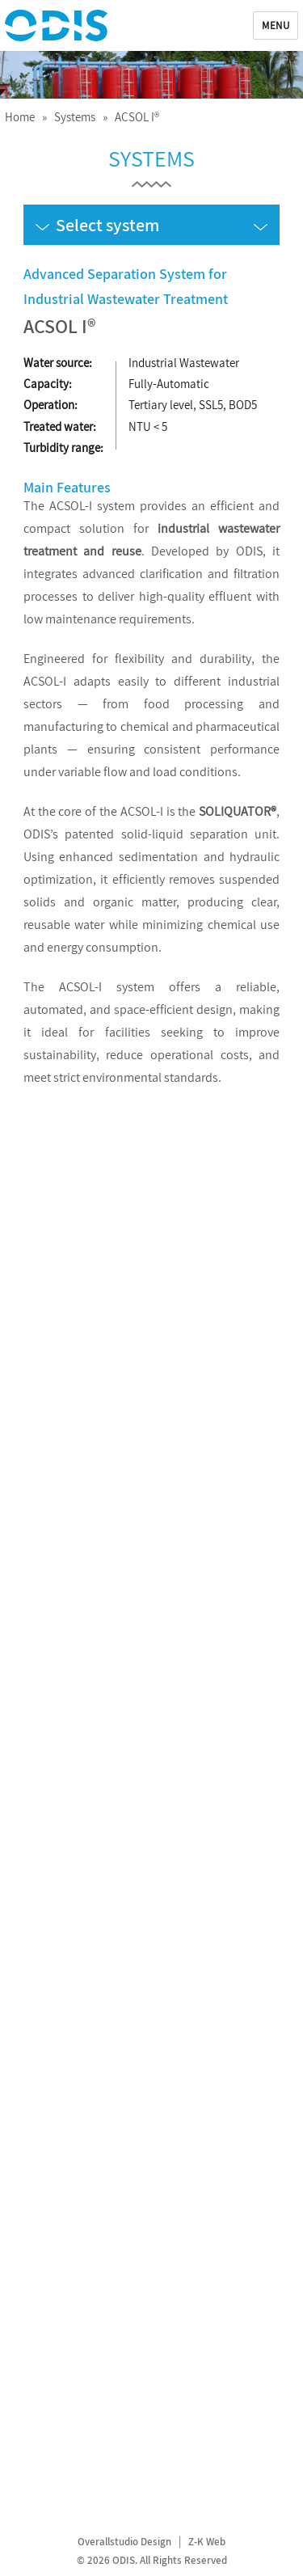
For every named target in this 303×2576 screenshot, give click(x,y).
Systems (74, 117)
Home (20, 117)
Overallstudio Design (124, 2542)
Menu (275, 25)
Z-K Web (206, 2542)
